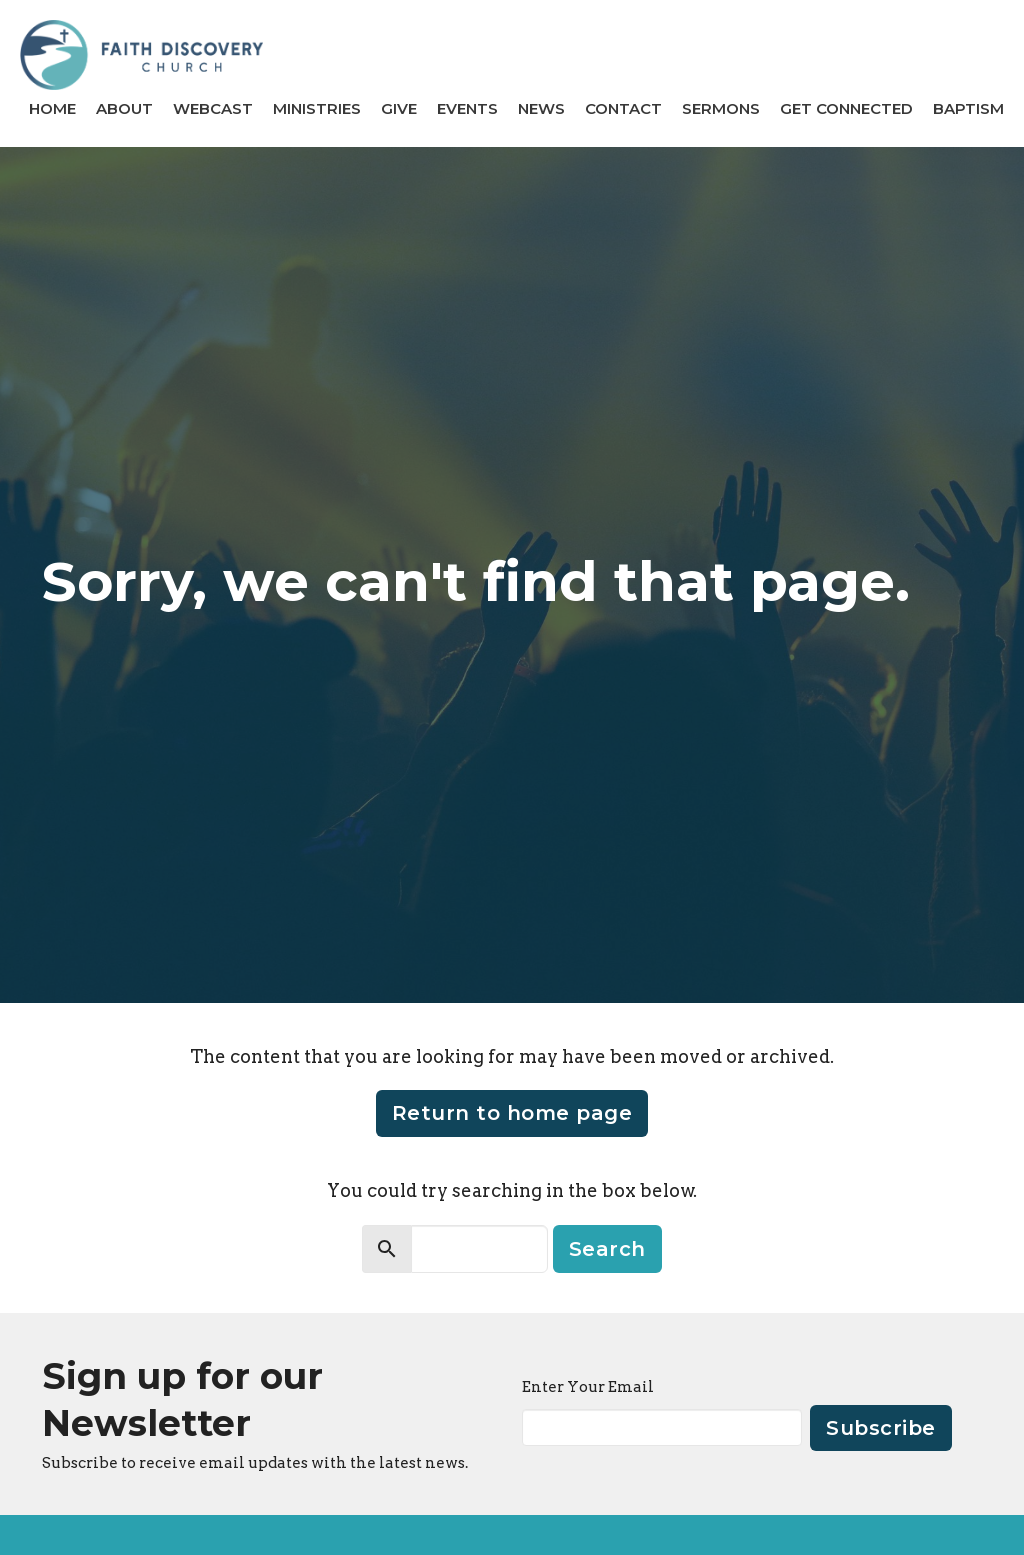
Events (467, 108)
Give (399, 108)
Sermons (721, 108)
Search (607, 1249)
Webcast (213, 108)
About (124, 108)
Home (52, 108)
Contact (623, 108)
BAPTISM (968, 108)
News (541, 108)
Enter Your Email (588, 1387)
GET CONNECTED (846, 108)
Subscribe (881, 1428)
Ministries (317, 108)
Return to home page (512, 1113)
